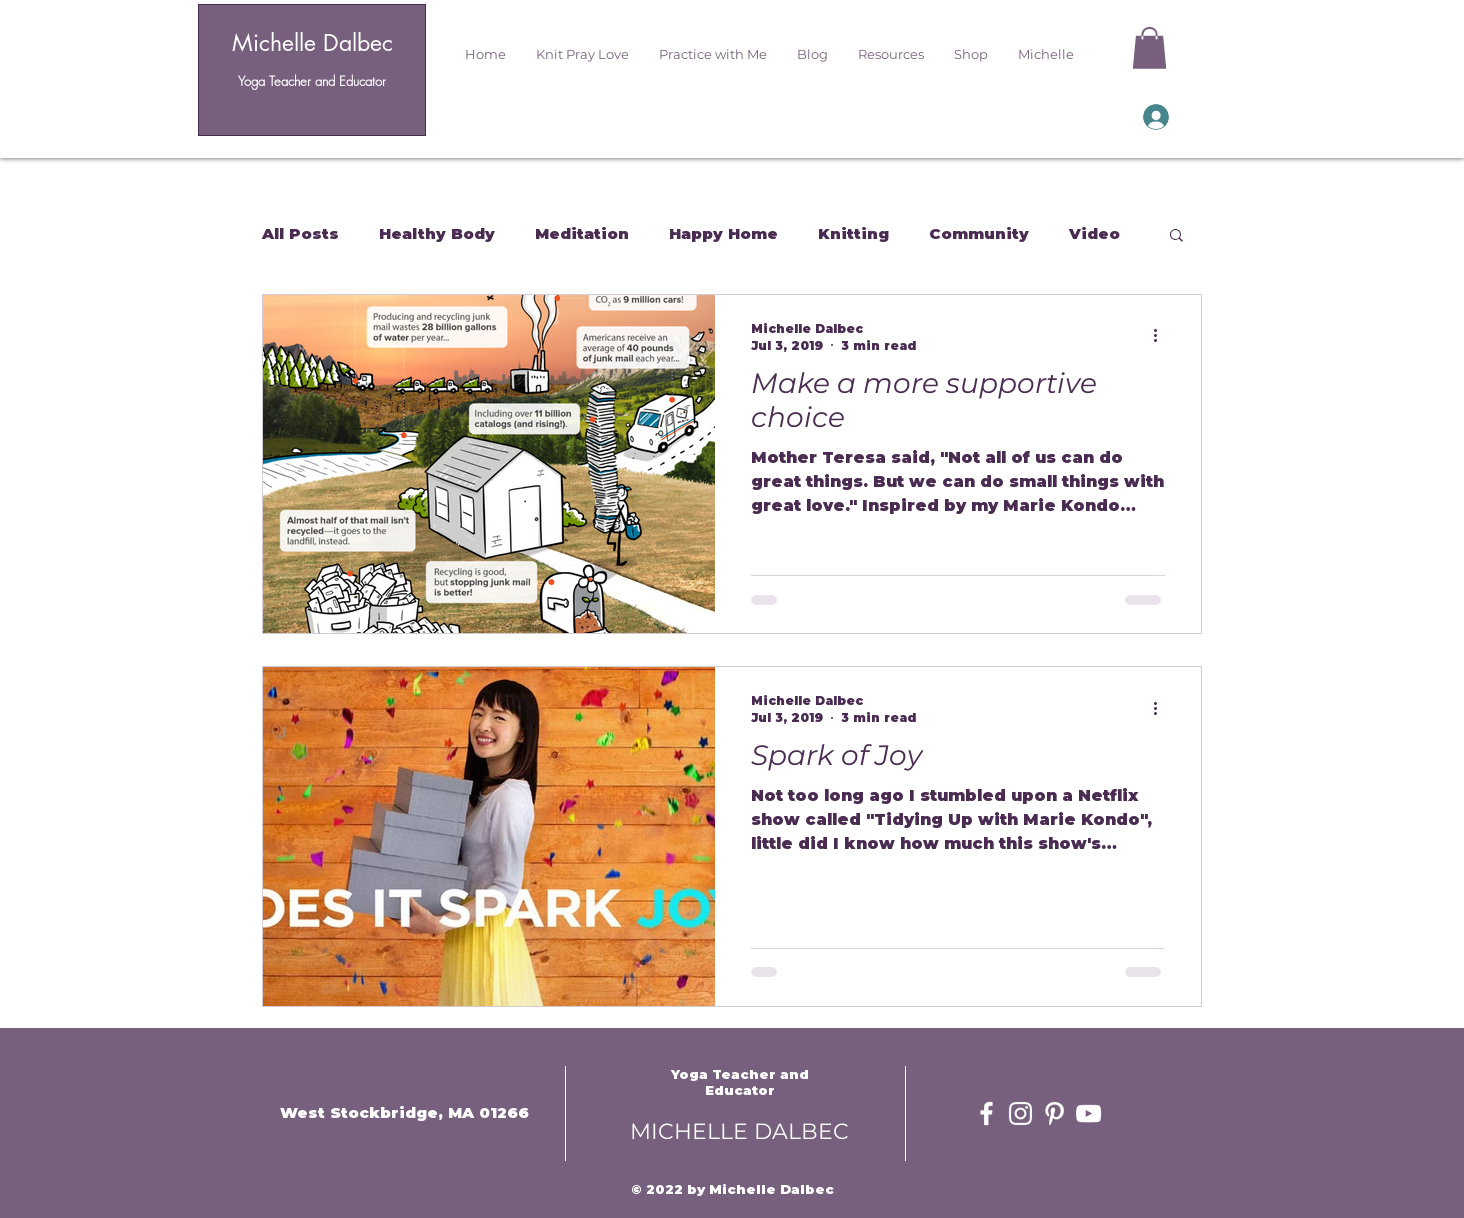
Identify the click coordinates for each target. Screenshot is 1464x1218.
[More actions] (1162, 336)
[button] (582, 54)
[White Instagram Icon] (1020, 1113)
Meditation (582, 233)
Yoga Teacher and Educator (312, 81)
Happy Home (723, 233)
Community (979, 233)
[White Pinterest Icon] (1054, 1113)
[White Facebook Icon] (986, 1113)
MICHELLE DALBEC (739, 1131)
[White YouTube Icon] (1088, 1113)
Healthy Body (437, 233)
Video (1094, 233)
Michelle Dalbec (312, 43)
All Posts (300, 233)
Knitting (853, 233)
